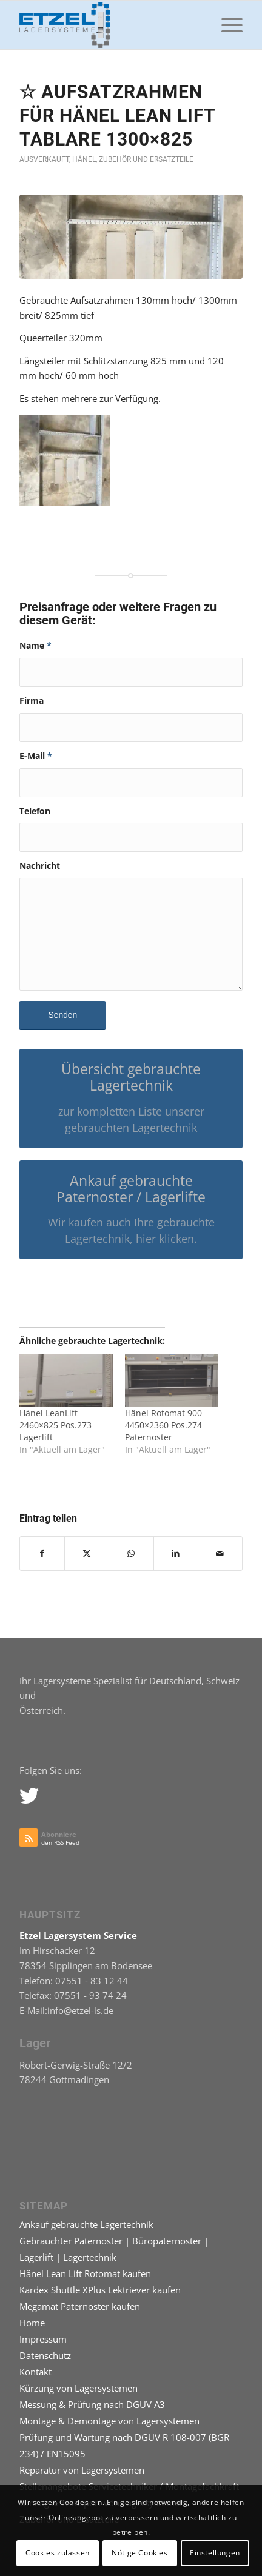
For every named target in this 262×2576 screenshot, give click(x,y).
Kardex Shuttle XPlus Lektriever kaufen (100, 2290)
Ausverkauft (44, 159)
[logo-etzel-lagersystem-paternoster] (108, 25)
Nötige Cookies (139, 2553)
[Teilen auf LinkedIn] (176, 1553)
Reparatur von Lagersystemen (81, 2470)
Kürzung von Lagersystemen (78, 2388)
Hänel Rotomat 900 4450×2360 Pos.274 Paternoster (163, 1425)
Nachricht (39, 865)
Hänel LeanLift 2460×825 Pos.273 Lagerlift (55, 1425)
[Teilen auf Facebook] (42, 1553)
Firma (31, 700)
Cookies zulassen (57, 2553)
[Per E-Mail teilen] (220, 1553)
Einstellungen (215, 2553)
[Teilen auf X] (87, 1553)
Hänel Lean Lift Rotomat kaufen (85, 2273)
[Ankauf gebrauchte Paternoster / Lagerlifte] (130, 1209)
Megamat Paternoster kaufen (79, 2306)
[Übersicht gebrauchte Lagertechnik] (130, 1098)
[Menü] (226, 25)
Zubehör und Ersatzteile (146, 159)
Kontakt (35, 2372)
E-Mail (35, 755)
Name (35, 645)
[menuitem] (226, 25)
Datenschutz (45, 2355)
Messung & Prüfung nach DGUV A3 (92, 2404)
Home (32, 2323)
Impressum (43, 2339)
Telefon (34, 811)
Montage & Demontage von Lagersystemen (109, 2421)
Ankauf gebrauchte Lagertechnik (86, 2224)
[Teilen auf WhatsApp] (131, 1553)
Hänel (84, 159)
